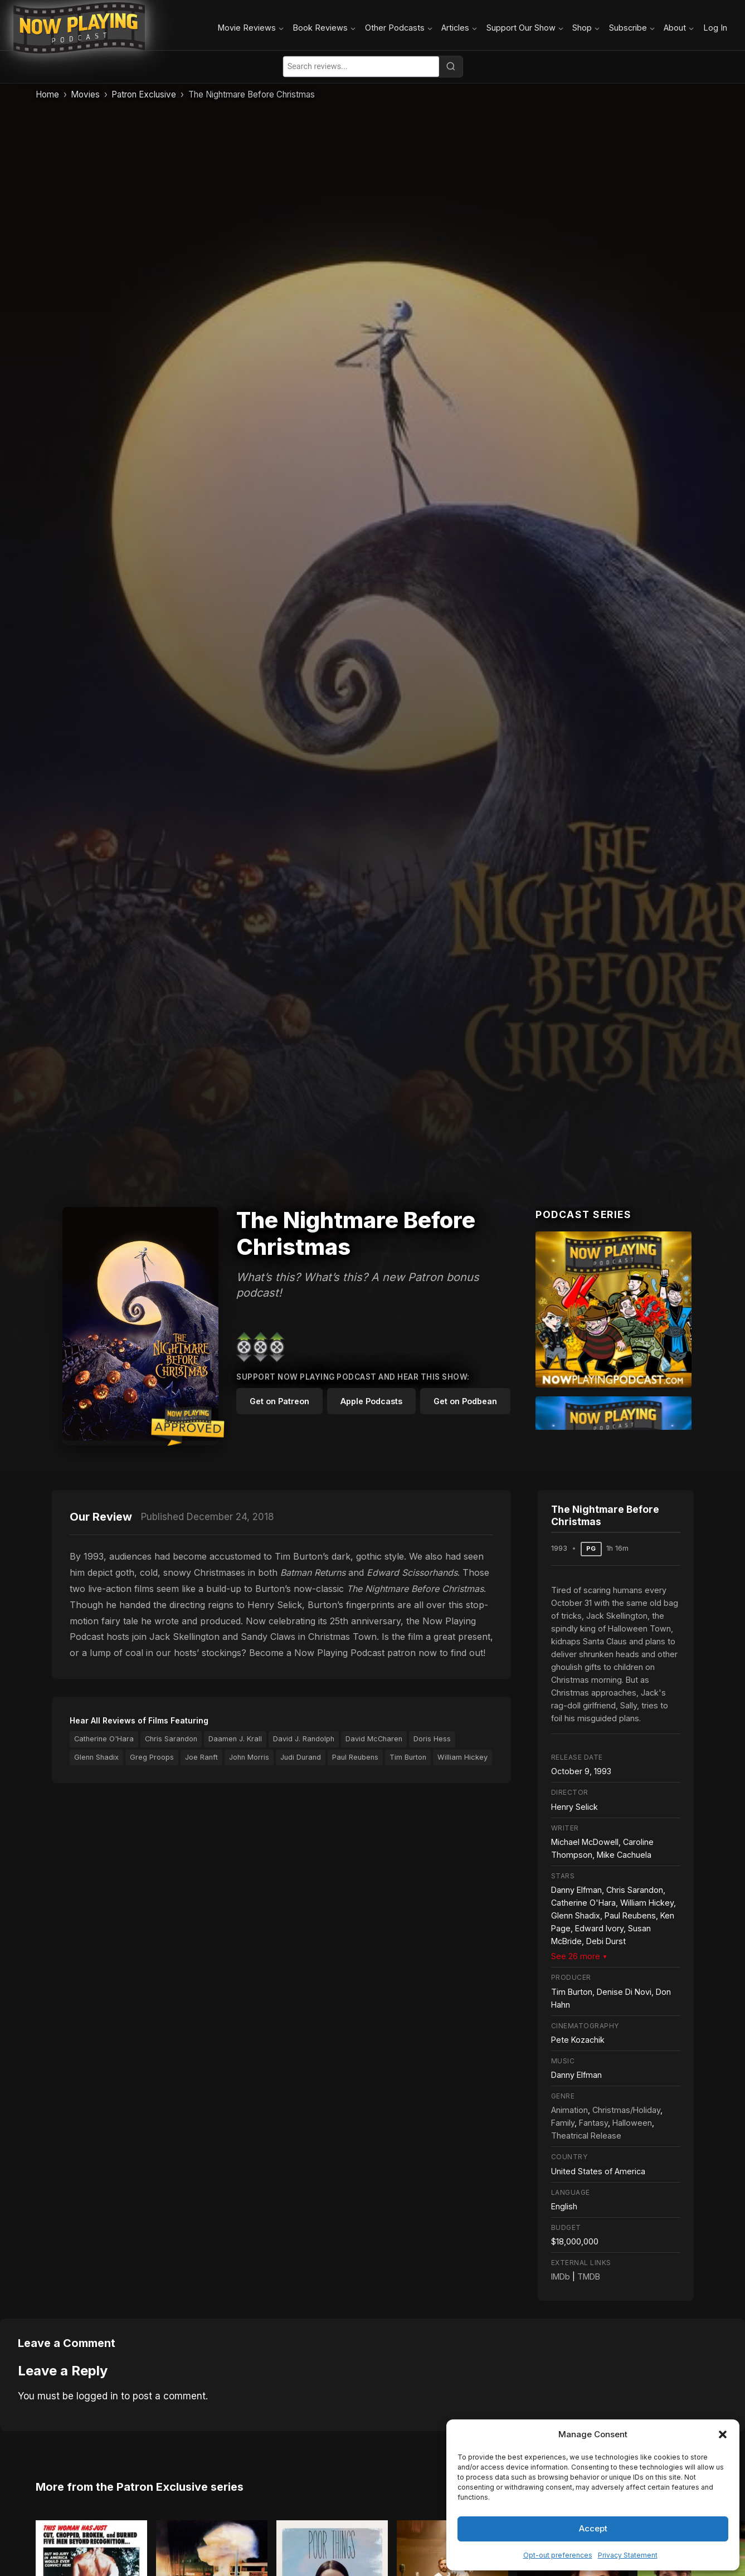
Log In (715, 27)
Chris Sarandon (171, 1739)
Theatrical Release (586, 2135)
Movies (85, 94)
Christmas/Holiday (626, 2110)
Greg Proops (152, 1757)
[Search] (450, 66)
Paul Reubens (355, 1757)
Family (562, 2122)
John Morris (249, 1757)
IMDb (560, 2276)
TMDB (588, 2276)
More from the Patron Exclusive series (140, 2477)
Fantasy (593, 2122)
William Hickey (462, 1757)
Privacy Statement (628, 2555)
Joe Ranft (201, 1757)
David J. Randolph (303, 1739)
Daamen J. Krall (235, 1739)
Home (47, 94)
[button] (722, 2434)
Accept (593, 2528)
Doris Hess (432, 1739)
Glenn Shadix (96, 1757)
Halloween (632, 2122)
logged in (97, 2396)
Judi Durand (300, 1757)
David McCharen (373, 1739)
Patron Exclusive (143, 94)
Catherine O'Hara (104, 1739)
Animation (569, 2110)
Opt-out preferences (557, 2555)
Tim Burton (407, 1757)
